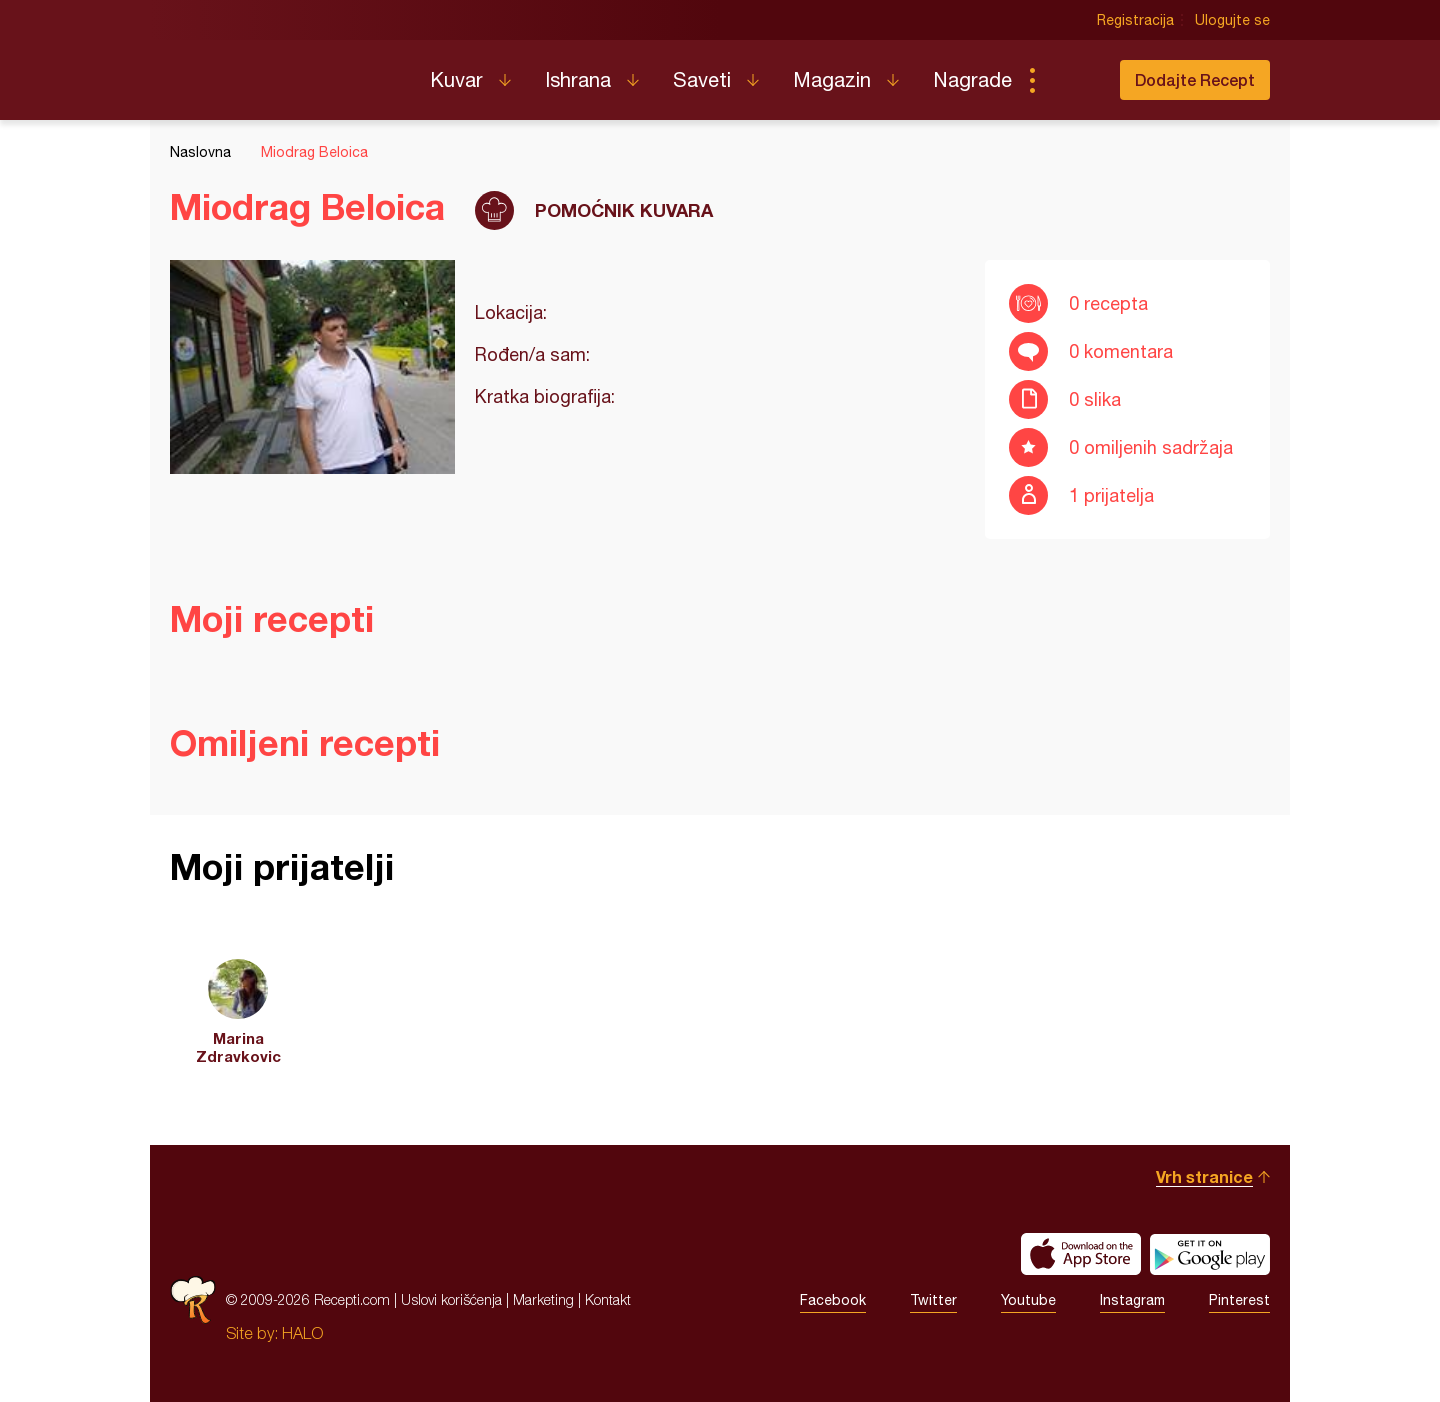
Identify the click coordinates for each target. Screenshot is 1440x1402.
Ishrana (578, 79)
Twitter (933, 1300)
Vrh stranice (1204, 1176)
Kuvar (456, 79)
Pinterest (1239, 1300)
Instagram (1132, 1300)
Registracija (1135, 20)
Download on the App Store (1081, 1254)
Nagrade (972, 79)
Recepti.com (285, 72)
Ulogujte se (1232, 20)
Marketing (543, 1299)
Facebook (833, 1300)
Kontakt (608, 1299)
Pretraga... (1072, 80)
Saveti (702, 79)
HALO (302, 1333)
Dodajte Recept (1195, 79)
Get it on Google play (1210, 1254)
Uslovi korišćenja (451, 1299)
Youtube (1028, 1300)
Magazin (832, 79)
